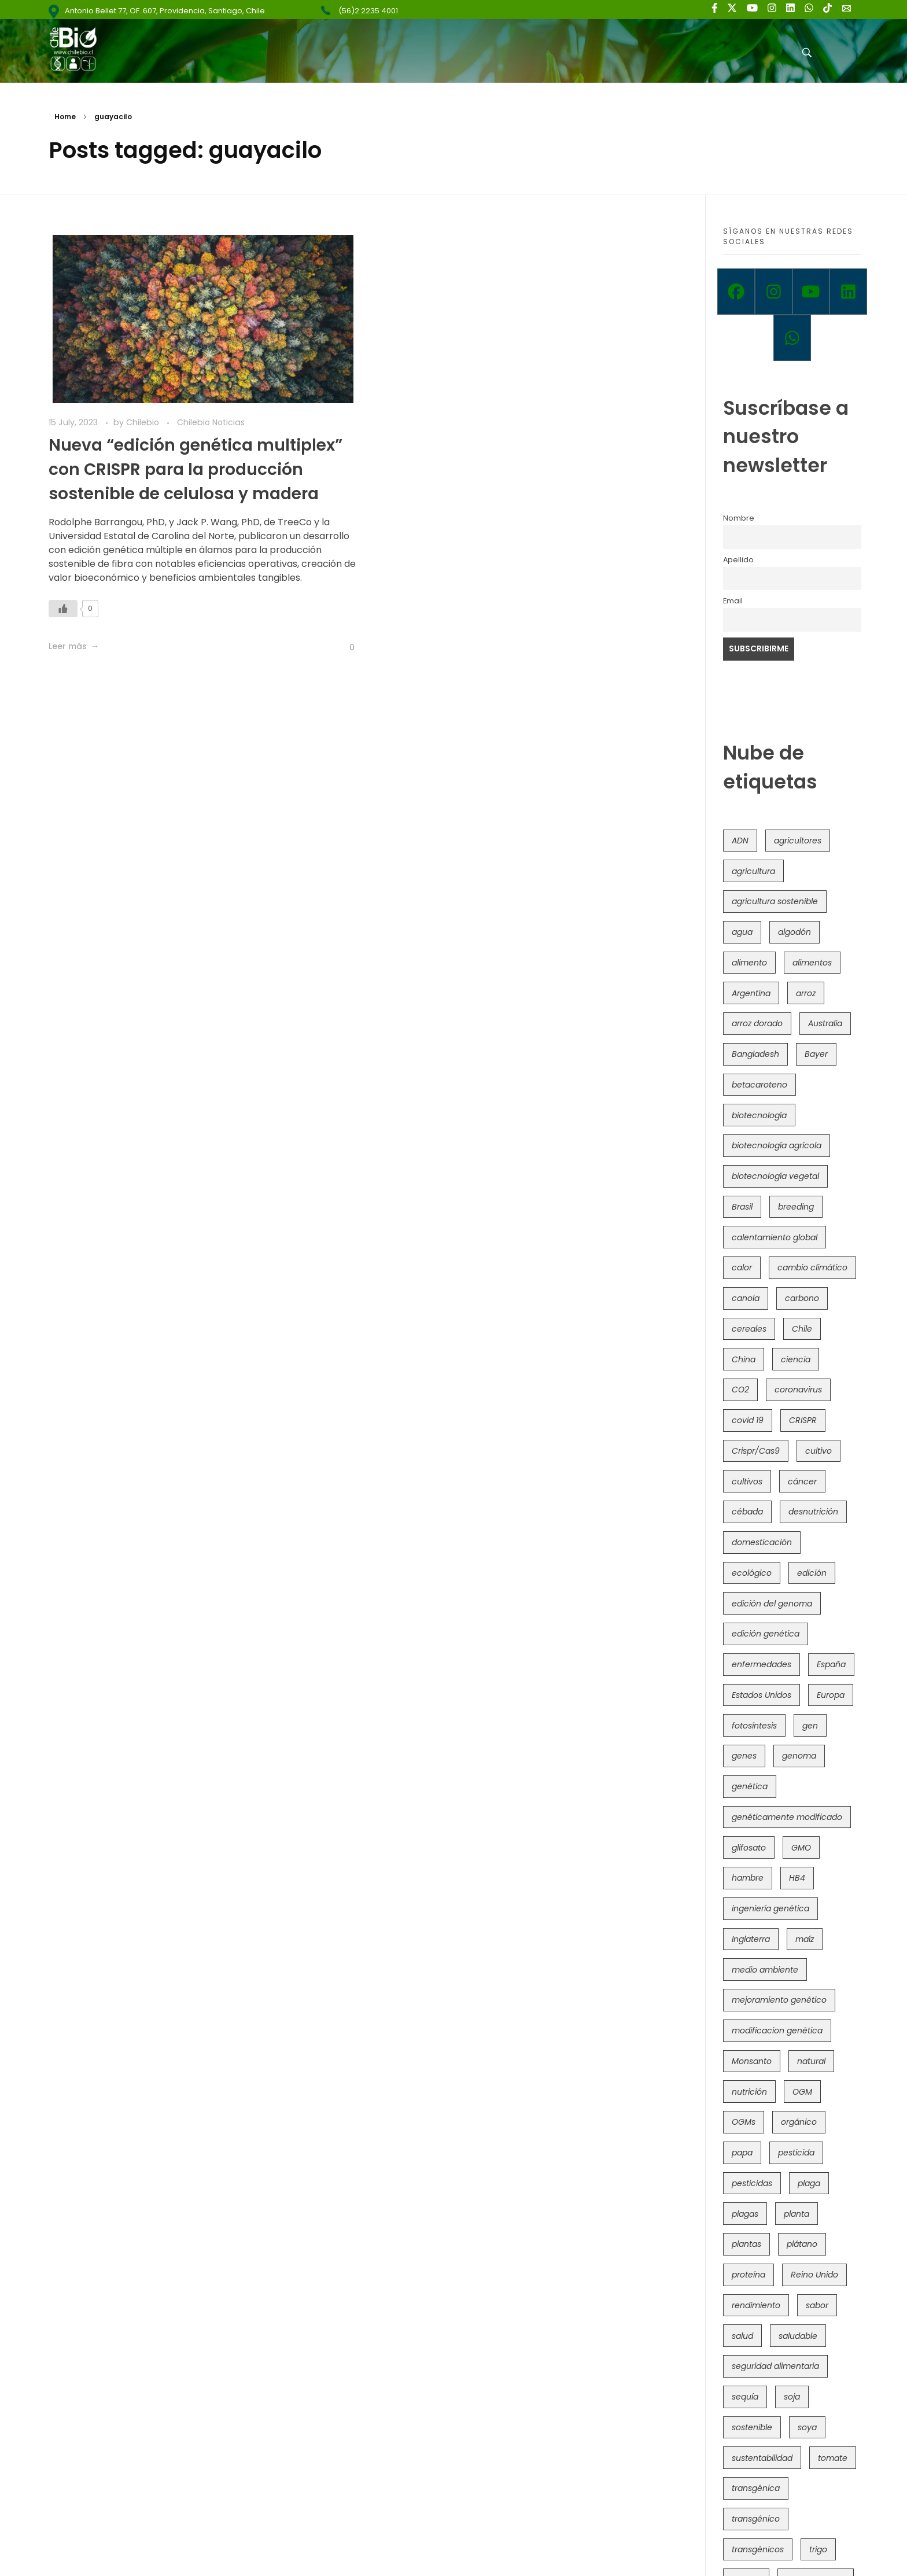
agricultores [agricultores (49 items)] (797, 840)
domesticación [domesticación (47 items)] (762, 1542)
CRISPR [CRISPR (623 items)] (803, 1420)
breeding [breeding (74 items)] (796, 1207)
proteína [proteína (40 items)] (748, 2274)
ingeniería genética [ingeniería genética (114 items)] (770, 1908)
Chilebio (143, 422)
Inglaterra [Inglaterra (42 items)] (751, 1939)
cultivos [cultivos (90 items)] (747, 1481)
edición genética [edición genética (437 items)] (765, 1633)
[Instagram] (773, 291)
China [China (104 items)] (743, 1359)
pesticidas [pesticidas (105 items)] (752, 2183)
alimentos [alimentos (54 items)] (812, 962)
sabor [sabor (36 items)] (817, 2305)
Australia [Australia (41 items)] (825, 1023)
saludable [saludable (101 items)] (798, 2336)
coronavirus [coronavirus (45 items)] (798, 1389)
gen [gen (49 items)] (810, 1725)
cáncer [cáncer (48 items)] (802, 1481)
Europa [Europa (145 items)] (831, 1695)
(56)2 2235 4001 (368, 10)
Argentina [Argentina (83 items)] (751, 993)
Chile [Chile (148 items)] (802, 1329)
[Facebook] (736, 291)
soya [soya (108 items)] (807, 2427)
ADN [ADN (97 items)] (740, 840)
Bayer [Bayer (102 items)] (816, 1054)
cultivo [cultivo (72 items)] (818, 1451)
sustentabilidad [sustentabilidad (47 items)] (762, 2458)
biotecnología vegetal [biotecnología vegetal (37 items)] (775, 1176)
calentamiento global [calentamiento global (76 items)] (774, 1237)
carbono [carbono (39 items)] (802, 1298)
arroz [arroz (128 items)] (806, 993)
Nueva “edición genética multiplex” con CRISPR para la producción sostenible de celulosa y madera (195, 469)
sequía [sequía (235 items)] (745, 2396)
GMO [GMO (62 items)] (801, 1847)
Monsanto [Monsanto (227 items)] (752, 2061)
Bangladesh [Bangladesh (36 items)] (755, 1054)
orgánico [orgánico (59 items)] (799, 2122)
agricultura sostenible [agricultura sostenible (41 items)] (775, 901)
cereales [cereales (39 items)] (749, 1329)
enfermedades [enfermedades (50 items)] (761, 1664)
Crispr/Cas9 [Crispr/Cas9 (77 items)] (756, 1451)
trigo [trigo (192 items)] (818, 2549)
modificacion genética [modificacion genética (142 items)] (777, 2030)
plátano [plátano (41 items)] (802, 2244)
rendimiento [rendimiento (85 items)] (756, 2305)
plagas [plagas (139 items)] (745, 2214)
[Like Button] (63, 608)
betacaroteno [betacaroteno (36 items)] (759, 1084)
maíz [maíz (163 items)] (804, 1939)
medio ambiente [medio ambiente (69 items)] (765, 1970)
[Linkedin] (848, 291)
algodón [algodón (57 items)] (794, 932)
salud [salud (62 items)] (742, 2336)
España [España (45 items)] (831, 1664)
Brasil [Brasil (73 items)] (742, 1207)
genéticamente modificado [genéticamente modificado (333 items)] (787, 1817)
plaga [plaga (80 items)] (809, 2183)
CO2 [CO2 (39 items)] (740, 1389)
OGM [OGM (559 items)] (802, 2092)
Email (733, 601)
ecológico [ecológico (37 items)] (752, 1573)
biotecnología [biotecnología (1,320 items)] (759, 1115)
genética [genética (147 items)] (750, 1786)
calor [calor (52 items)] (742, 1267)
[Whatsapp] (792, 338)
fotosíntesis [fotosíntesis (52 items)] (754, 1725)
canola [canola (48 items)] (745, 1298)
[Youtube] (811, 291)
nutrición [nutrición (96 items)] (749, 2092)
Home (65, 116)
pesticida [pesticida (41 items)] (796, 2152)
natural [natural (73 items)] (811, 2061)
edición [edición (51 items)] (812, 1573)
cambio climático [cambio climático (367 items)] (812, 1267)
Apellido (738, 560)
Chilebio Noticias (211, 422)
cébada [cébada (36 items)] (747, 1511)
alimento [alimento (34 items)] (749, 962)
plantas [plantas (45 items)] (746, 2244)
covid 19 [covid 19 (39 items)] (748, 1420)
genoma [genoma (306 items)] (799, 1755)
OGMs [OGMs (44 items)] (743, 2122)
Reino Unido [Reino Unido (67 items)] (814, 2274)
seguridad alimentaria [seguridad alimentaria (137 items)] (775, 2366)
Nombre (738, 518)
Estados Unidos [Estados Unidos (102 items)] (761, 1695)
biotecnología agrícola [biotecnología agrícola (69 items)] (776, 1145)
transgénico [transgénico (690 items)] (756, 2519)
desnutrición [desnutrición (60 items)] (813, 1511)
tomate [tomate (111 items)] (832, 2458)
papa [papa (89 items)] (742, 2152)
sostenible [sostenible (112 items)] (752, 2427)
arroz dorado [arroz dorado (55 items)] (757, 1023)
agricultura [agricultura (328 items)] (753, 871)
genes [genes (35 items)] (744, 1755)
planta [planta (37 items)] (796, 2214)
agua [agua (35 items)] (742, 932)
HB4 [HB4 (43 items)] (797, 1878)
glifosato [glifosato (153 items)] (749, 1847)
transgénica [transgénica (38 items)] (756, 2488)
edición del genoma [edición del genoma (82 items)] (772, 1603)
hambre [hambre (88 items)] (748, 1878)
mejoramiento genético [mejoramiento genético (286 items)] (779, 2000)
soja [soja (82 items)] (792, 2396)
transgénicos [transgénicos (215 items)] (758, 2549)
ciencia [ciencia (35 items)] (795, 1359)
